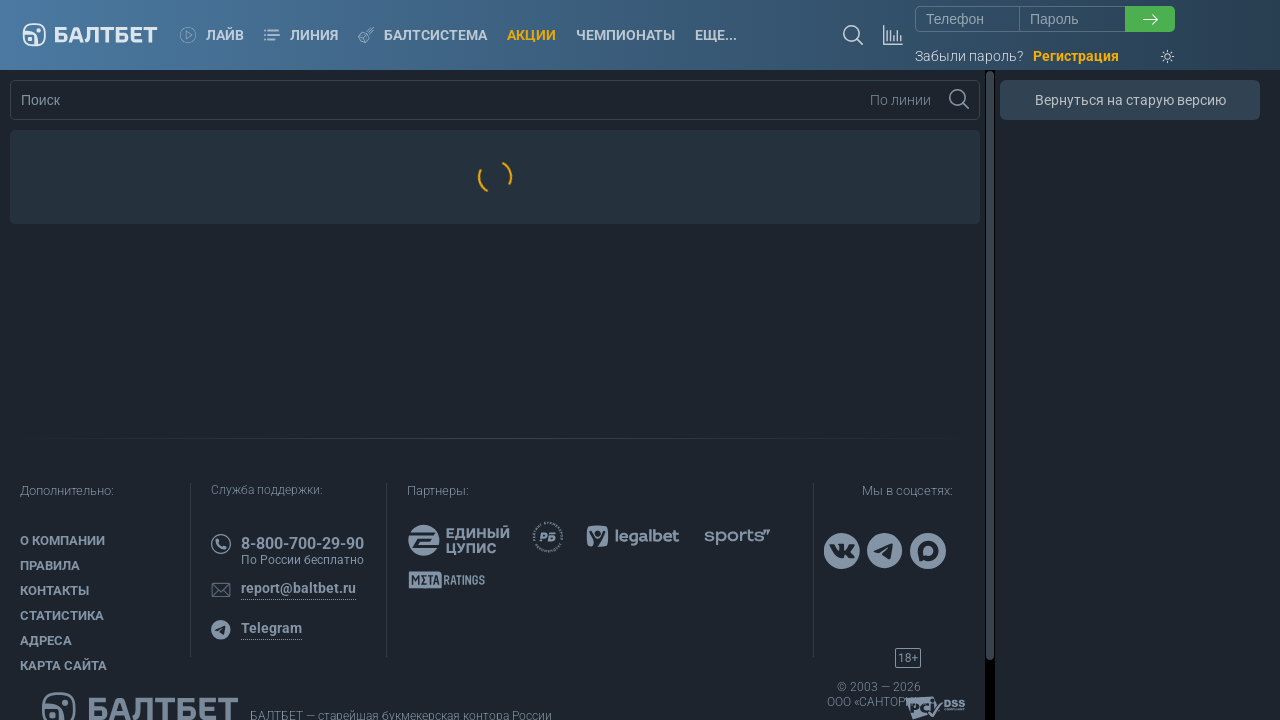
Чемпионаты (625, 35)
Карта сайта (63, 665)
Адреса (46, 640)
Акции (531, 35)
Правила (50, 565)
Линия (301, 35)
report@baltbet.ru (298, 588)
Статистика (62, 615)
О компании (62, 540)
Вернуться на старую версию (1130, 100)
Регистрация (1076, 56)
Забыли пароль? (969, 56)
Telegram (271, 628)
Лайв (212, 35)
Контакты (54, 590)
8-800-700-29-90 (302, 543)
